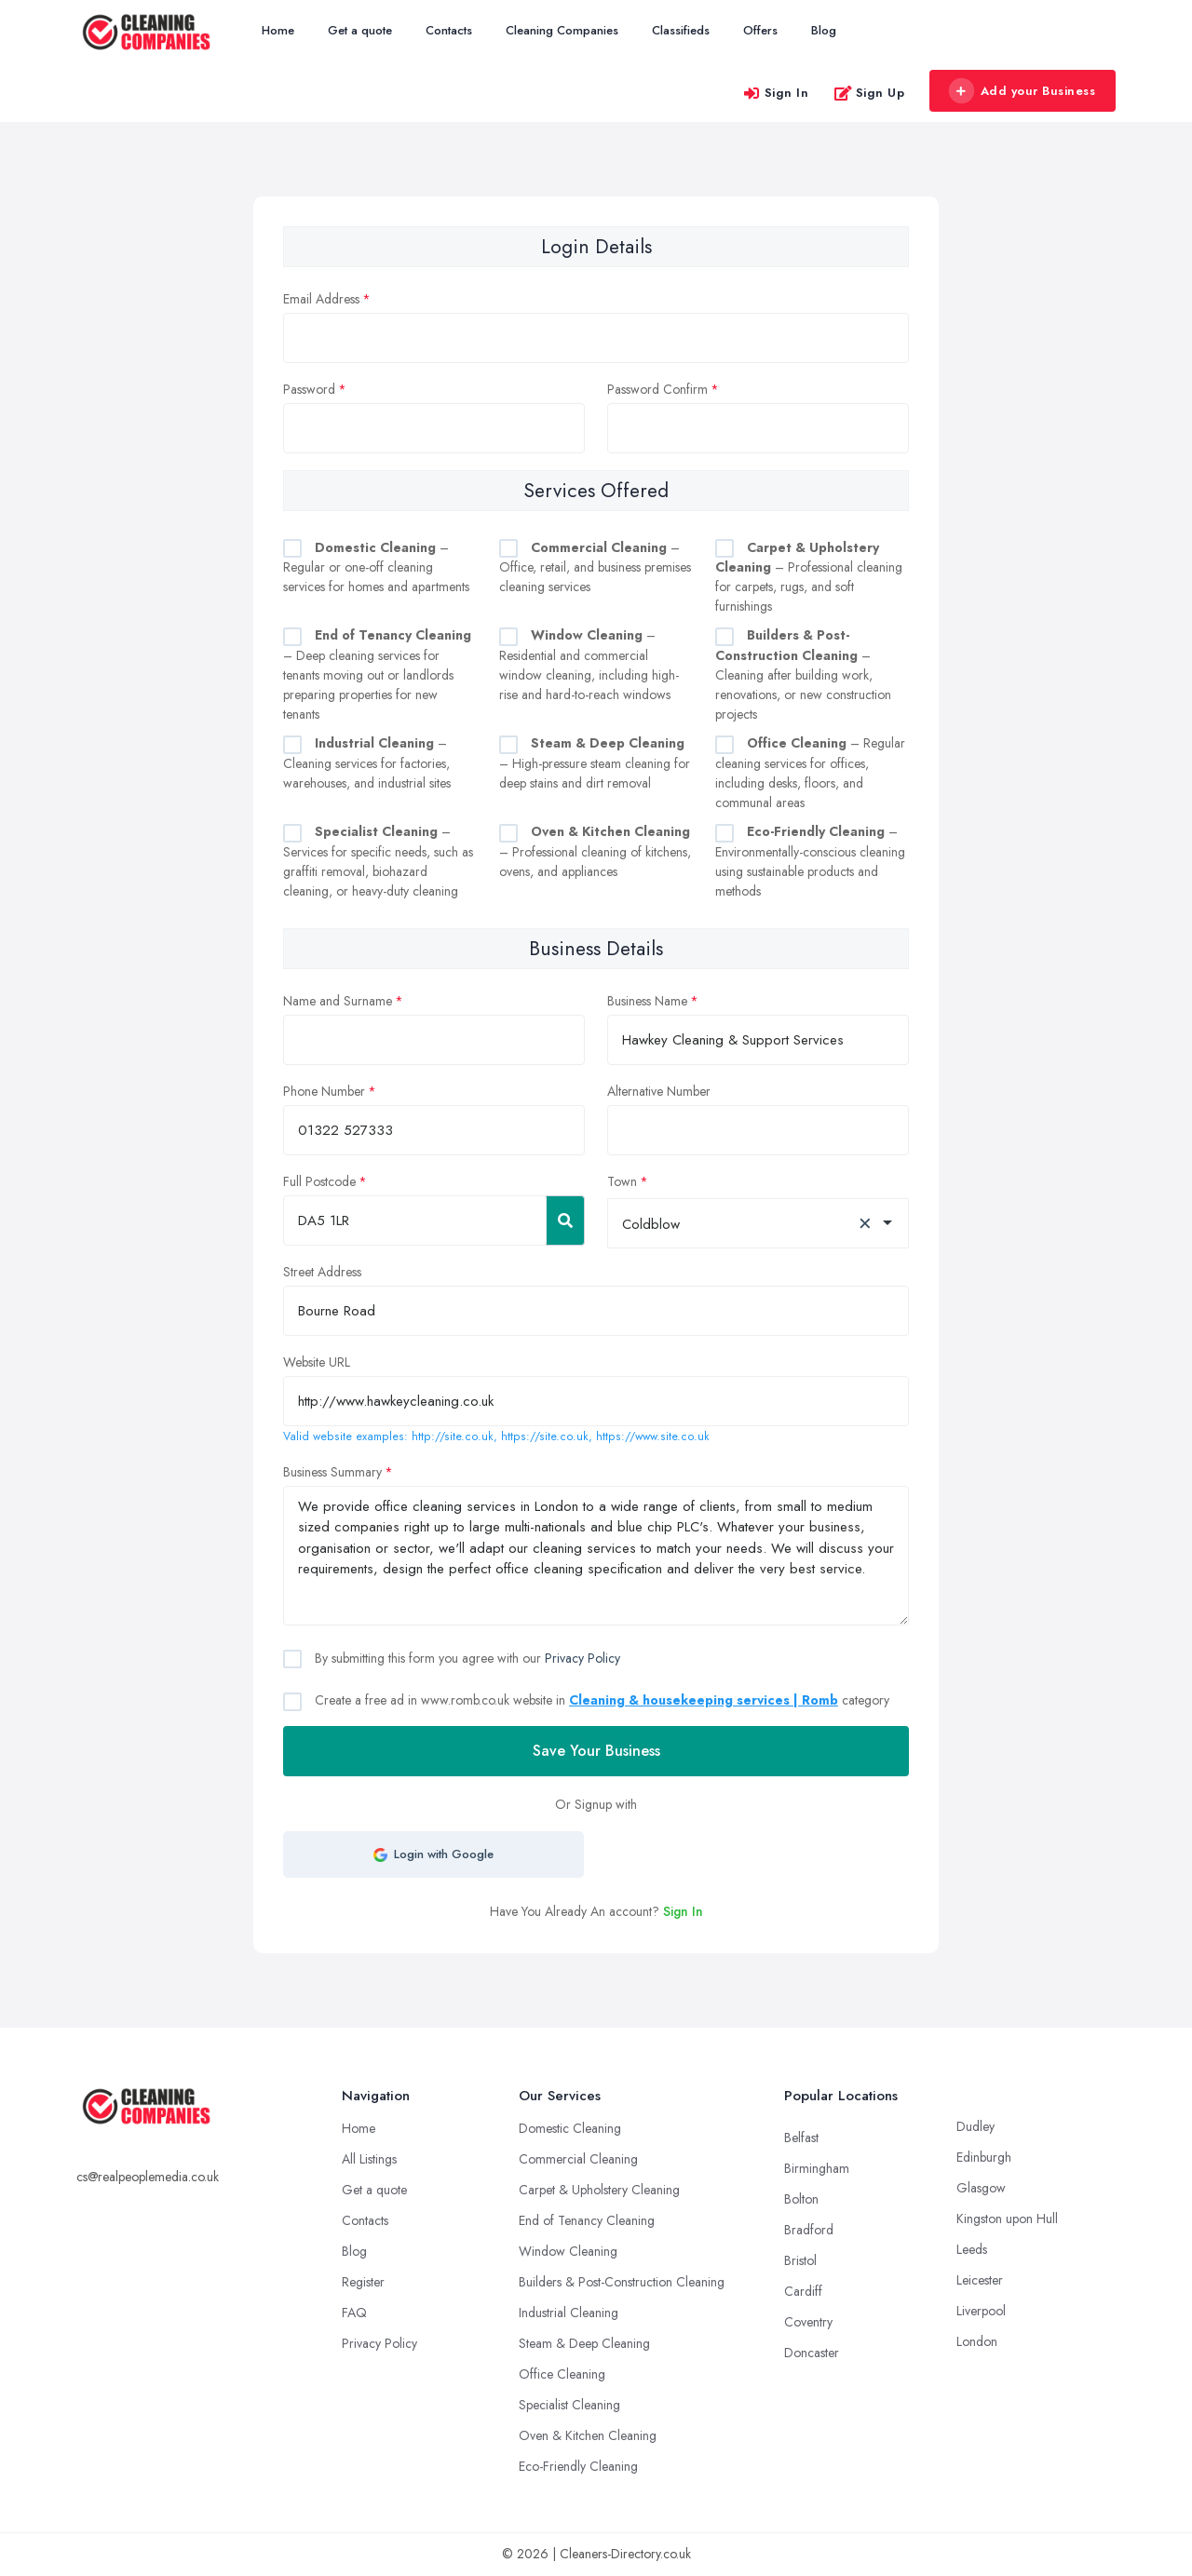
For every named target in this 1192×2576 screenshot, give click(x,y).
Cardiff (803, 2291)
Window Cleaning (568, 2251)
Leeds (971, 2249)
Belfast (801, 2137)
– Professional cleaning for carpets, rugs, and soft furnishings (808, 577)
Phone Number (324, 1091)
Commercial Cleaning (578, 2159)
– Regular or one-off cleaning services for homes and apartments (376, 567)
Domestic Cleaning (570, 2128)
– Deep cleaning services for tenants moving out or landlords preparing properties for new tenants (377, 674)
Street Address (322, 1271)
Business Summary (332, 1472)
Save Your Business (596, 1750)
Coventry (808, 2322)
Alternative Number (659, 1091)
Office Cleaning (562, 2374)
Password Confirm (657, 389)
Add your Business (1021, 91)
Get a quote (360, 30)
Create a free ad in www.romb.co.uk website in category (600, 1700)
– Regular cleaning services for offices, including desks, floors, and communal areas (810, 773)
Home (278, 30)
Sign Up (869, 92)
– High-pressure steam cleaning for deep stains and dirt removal (594, 763)
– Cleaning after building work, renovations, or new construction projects (803, 674)
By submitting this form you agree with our (465, 1658)
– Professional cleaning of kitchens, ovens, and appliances (595, 851)
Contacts (449, 30)
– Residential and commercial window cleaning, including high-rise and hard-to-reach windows (589, 665)
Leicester (979, 2280)
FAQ (354, 2312)
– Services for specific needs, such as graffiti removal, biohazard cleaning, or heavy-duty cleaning (378, 861)
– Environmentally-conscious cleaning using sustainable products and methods (810, 861)
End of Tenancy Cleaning (587, 2220)
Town (622, 1181)
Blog (823, 30)
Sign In (775, 92)
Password (309, 389)
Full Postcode (319, 1181)
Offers (760, 30)
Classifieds (681, 30)
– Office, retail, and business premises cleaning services (595, 567)
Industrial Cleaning (568, 2312)
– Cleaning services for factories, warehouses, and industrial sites (367, 763)
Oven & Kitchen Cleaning (588, 2435)
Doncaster (811, 2352)
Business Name (647, 1000)
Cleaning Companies (562, 30)
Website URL (316, 1362)
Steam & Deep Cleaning (584, 2343)
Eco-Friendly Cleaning (578, 2466)
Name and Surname (337, 1000)
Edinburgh (983, 2157)
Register (363, 2282)
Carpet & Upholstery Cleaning (599, 2189)
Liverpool (981, 2310)
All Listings (369, 2159)
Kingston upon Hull (1007, 2218)
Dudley (975, 2126)
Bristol (800, 2260)
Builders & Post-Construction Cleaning (622, 2282)
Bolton (801, 2199)
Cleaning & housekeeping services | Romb (703, 1700)
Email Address (321, 299)
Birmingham (816, 2168)
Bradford (808, 2229)
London (976, 2341)
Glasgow (981, 2187)
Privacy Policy (582, 1658)
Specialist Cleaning (569, 2404)
